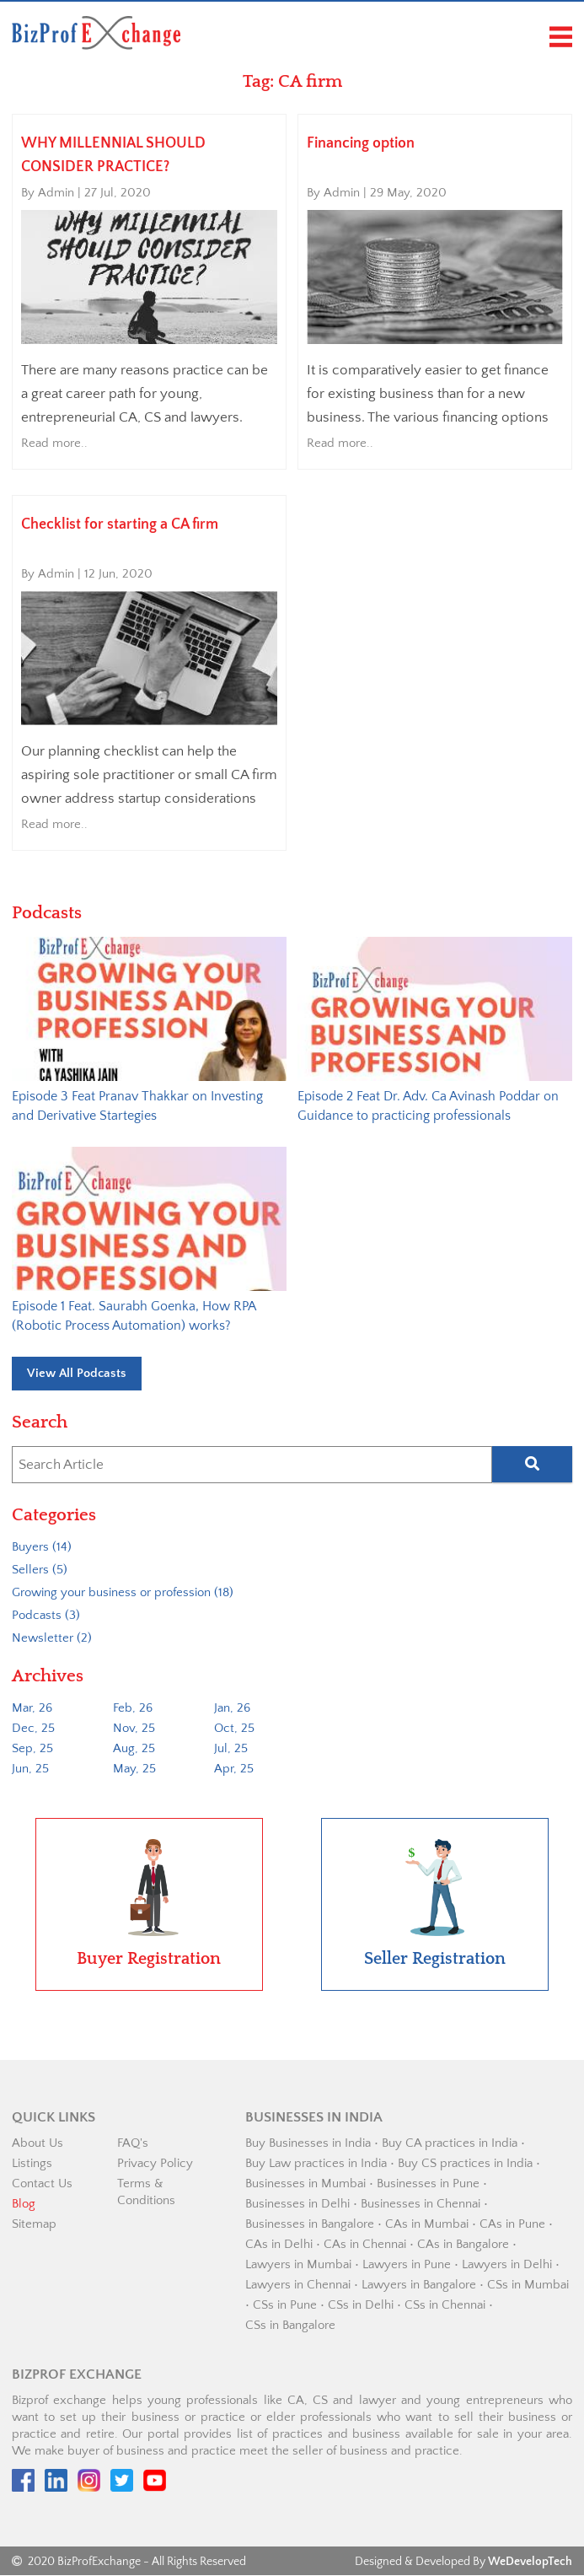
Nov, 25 (134, 1729)
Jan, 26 (232, 1709)
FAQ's (132, 2144)
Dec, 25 (33, 1729)
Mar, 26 (32, 1709)
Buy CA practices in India (449, 2144)
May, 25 (134, 1769)
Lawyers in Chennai (298, 2285)
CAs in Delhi (279, 2245)
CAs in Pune (512, 2225)
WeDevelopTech (530, 2562)
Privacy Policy (155, 2164)
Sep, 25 (32, 1749)
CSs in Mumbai (528, 2285)
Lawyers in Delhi (507, 2265)
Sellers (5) (39, 1570)
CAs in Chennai (365, 2245)
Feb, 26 (133, 1709)
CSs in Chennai (445, 2306)
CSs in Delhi (361, 2306)
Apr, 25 (234, 1769)
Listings (32, 2164)
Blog (23, 2204)
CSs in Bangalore (290, 2326)
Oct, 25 (234, 1729)
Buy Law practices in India (316, 2164)
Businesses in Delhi (297, 2204)
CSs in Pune (285, 2306)
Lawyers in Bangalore (419, 2285)
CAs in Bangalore (463, 2245)
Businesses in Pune (428, 2184)
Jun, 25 (30, 1769)
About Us (37, 2144)
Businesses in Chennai (420, 2204)
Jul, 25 (231, 1749)
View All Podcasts (76, 1374)
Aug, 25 (134, 1749)
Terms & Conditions (146, 2192)
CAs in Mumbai (427, 2225)
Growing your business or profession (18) (122, 1593)
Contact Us (42, 2184)
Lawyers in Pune (406, 2265)
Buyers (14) (42, 1548)
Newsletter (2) (52, 1639)
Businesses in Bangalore (309, 2225)
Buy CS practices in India (465, 2164)
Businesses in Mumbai (305, 2184)
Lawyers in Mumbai (298, 2265)
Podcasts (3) (46, 1616)
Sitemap (34, 2225)
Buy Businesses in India (308, 2144)
